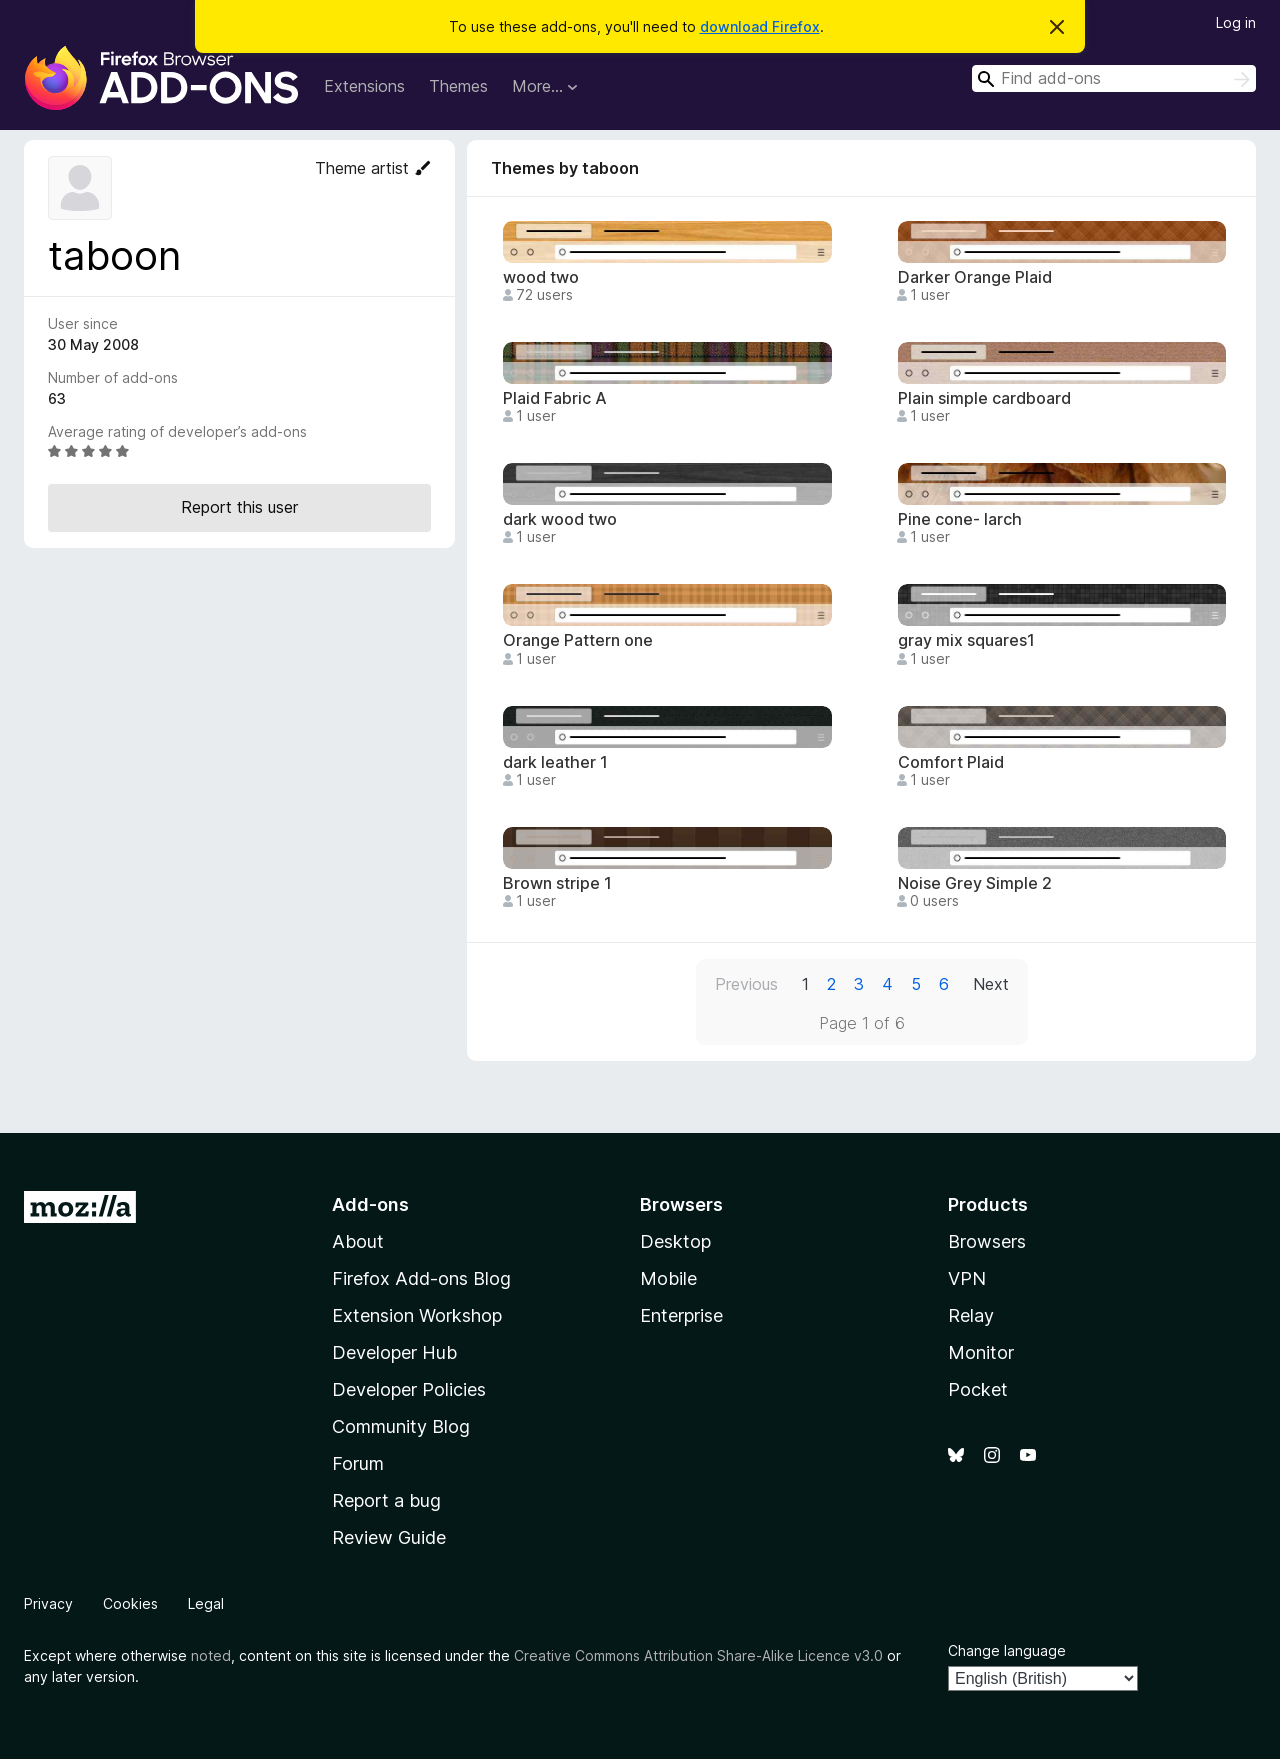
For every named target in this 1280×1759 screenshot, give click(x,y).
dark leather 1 (555, 762)
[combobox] (1114, 78)
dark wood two (560, 519)
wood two (541, 277)
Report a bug (386, 1500)
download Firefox (760, 26)
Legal (206, 1603)
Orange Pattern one (578, 640)
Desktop (675, 1241)
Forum (358, 1463)
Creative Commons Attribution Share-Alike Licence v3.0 (698, 1655)
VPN (967, 1278)
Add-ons (370, 1204)
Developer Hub (394, 1352)
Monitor (981, 1352)
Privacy (48, 1603)
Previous (746, 984)
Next (991, 984)
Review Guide (389, 1537)
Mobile (668, 1278)
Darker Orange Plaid (975, 277)
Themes (458, 86)
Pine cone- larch (960, 519)
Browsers (987, 1241)
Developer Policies (409, 1389)
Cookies (130, 1603)
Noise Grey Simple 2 (975, 883)
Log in (1236, 22)
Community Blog (401, 1426)
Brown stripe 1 (557, 883)
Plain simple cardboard (984, 398)
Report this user (239, 507)
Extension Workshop (417, 1315)
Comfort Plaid (951, 762)
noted (211, 1655)
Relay (971, 1315)
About (358, 1241)
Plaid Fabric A (555, 398)
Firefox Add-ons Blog (421, 1278)
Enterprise (681, 1315)
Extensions (364, 86)
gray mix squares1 (966, 640)
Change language (1007, 1650)
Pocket (978, 1389)
